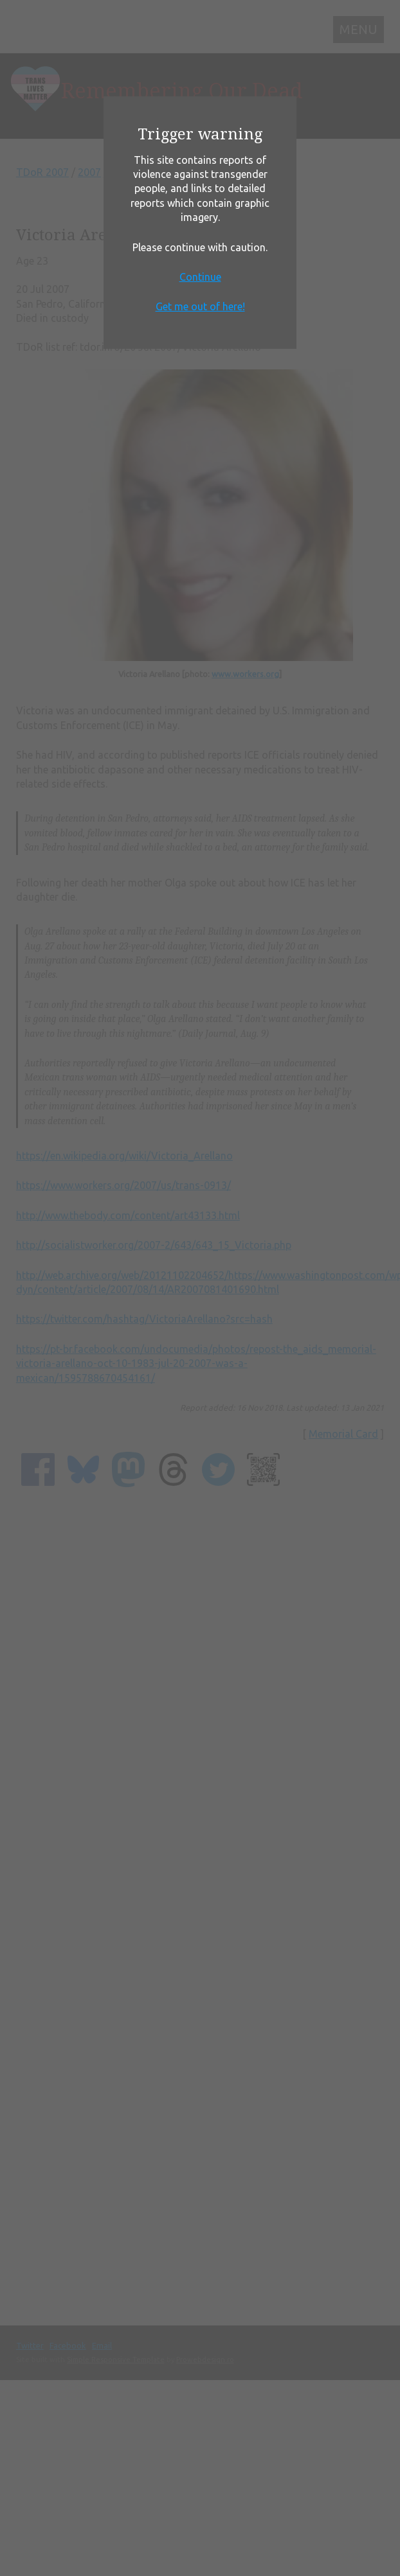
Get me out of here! (200, 306)
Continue (200, 277)
